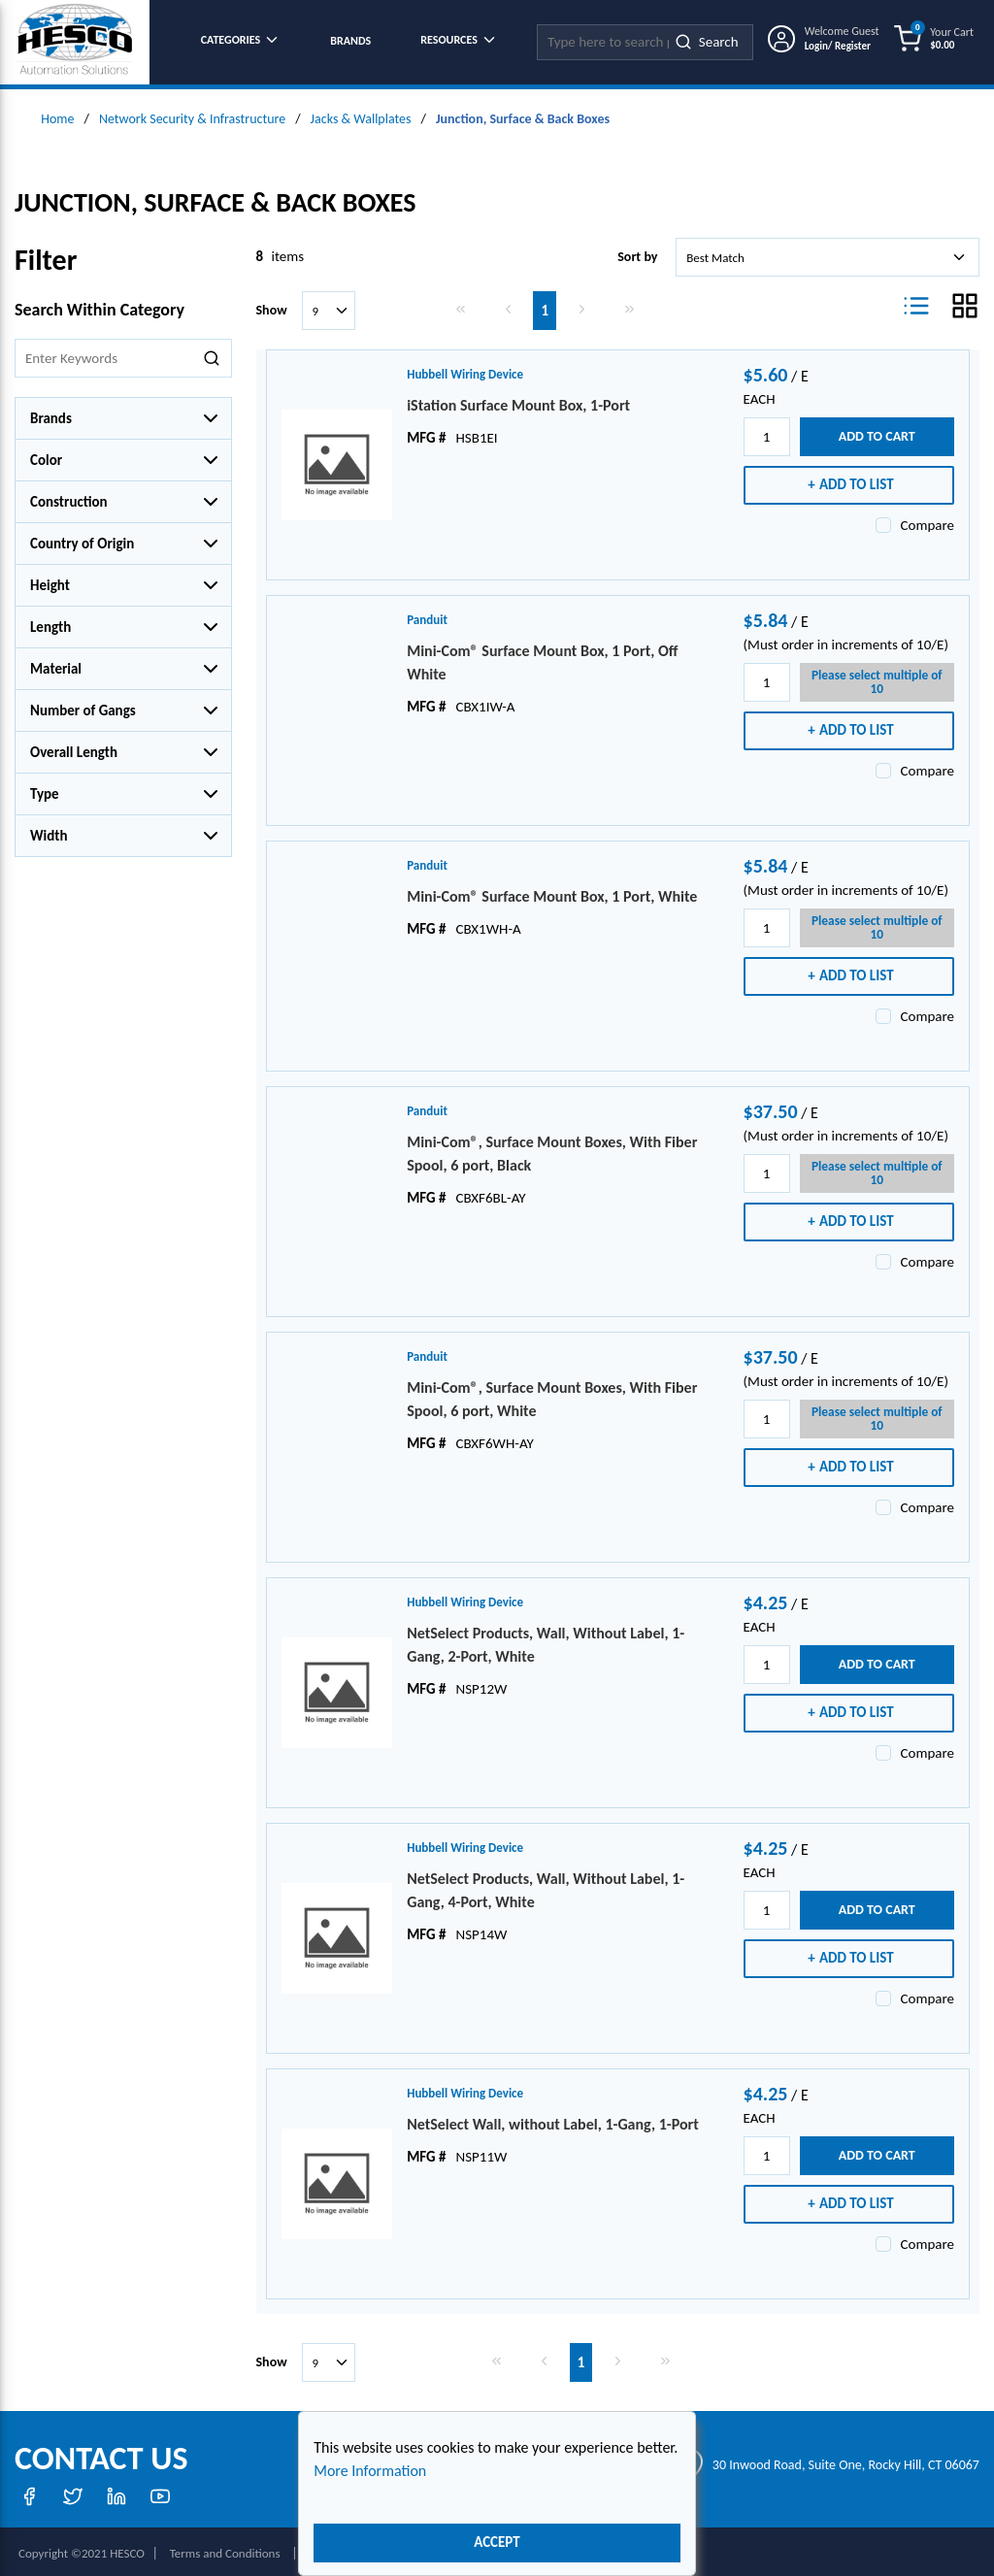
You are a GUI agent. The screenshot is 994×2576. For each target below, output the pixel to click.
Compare (927, 520)
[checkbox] (883, 520)
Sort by (637, 252)
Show (271, 305)
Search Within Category (99, 304)
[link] (461, 303)
